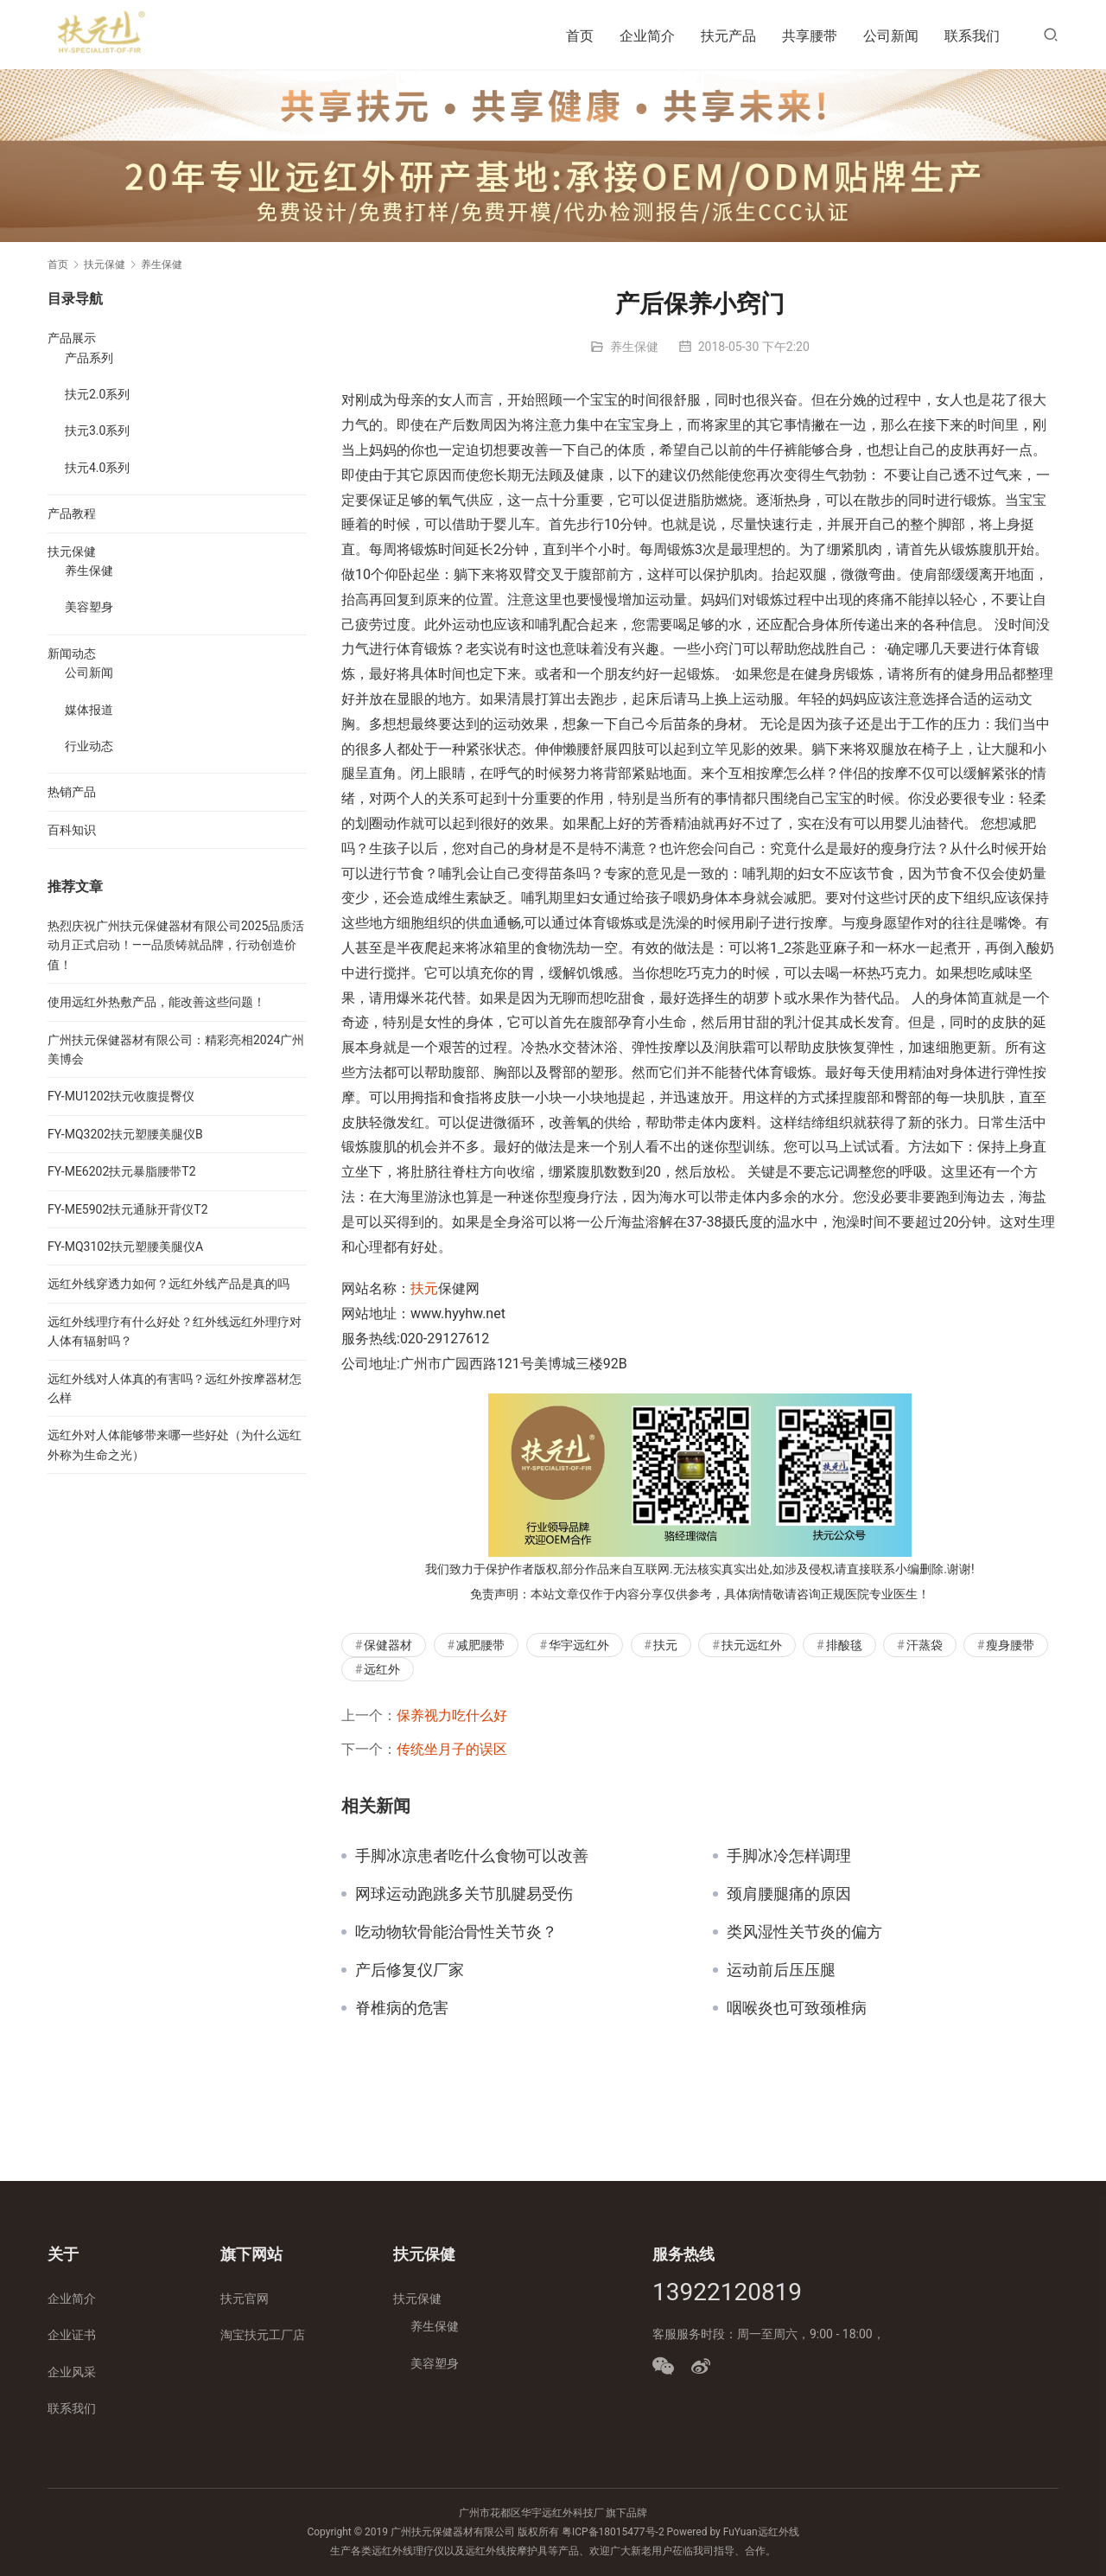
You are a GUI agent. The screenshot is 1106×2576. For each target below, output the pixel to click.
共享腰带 (809, 36)
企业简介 (647, 36)
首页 (580, 36)
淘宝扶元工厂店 (262, 2335)
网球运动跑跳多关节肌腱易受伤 (464, 1894)
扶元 (424, 1288)
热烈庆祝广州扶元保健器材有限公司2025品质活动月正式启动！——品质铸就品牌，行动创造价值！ (176, 945)
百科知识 (72, 830)
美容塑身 (89, 607)
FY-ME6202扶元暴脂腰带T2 (122, 1171)
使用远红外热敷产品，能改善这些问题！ (156, 1002)
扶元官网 (244, 2298)
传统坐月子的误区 (452, 1749)
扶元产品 (728, 36)
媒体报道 (89, 710)
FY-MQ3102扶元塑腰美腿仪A (125, 1246)
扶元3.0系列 (97, 430)
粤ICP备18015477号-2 (613, 2532)
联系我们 (972, 36)
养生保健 (634, 347)
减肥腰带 (480, 1645)
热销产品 (72, 792)
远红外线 (778, 2532)
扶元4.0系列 (97, 468)
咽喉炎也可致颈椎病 (797, 2008)
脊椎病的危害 (401, 2008)
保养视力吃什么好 (452, 1715)
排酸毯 (844, 1645)
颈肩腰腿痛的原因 (789, 1894)
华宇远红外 (579, 1645)
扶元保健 (72, 551)
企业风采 (72, 2372)
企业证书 (72, 2335)
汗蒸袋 (924, 1645)
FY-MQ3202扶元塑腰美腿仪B (125, 1134)
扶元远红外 (751, 1645)
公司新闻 (890, 36)
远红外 (382, 1669)
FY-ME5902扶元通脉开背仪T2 (128, 1209)
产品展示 (72, 338)
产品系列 (89, 358)
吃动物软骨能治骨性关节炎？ (456, 1932)
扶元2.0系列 (97, 394)
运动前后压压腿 (781, 1970)
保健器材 (388, 1645)
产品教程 (72, 513)
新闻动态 (72, 653)
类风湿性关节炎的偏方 (804, 1932)
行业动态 (89, 746)
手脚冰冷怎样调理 (789, 1856)
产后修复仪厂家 (409, 1970)
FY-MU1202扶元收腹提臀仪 (121, 1096)
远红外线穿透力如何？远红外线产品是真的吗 (168, 1284)
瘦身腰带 (1010, 1645)
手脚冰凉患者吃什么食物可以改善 (471, 1856)
